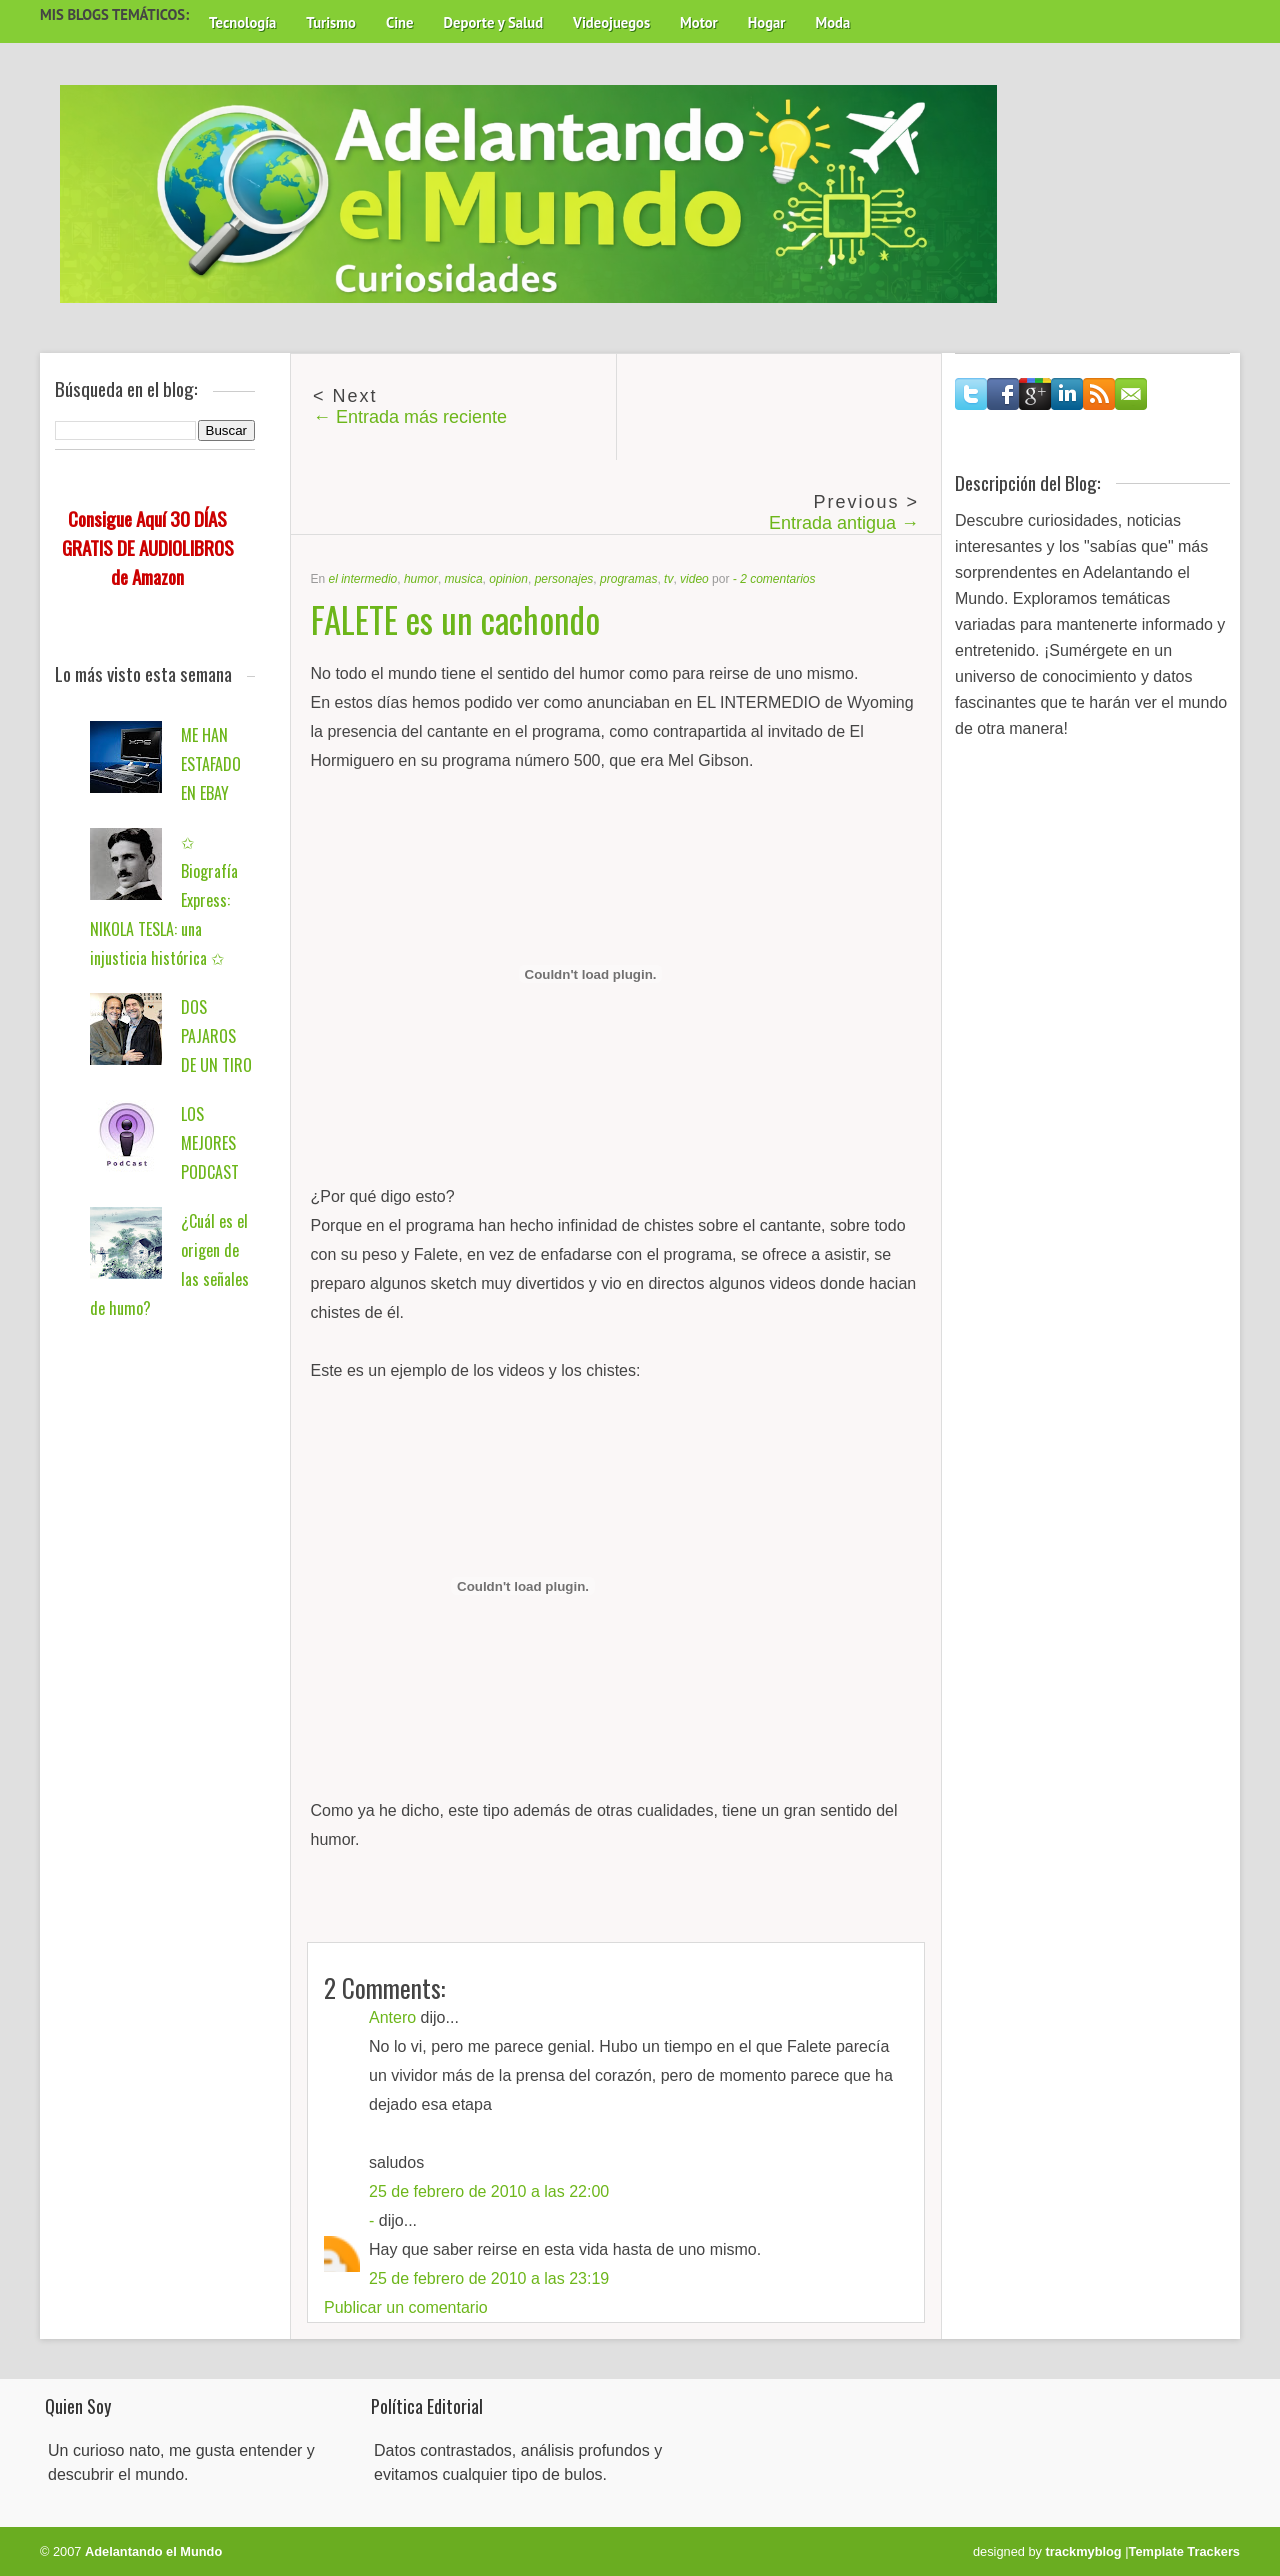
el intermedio (363, 579)
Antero (392, 2017)
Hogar (767, 22)
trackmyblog (1084, 2551)
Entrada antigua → (844, 523)
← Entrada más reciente (410, 417)
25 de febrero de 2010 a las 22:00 (489, 2191)
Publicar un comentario (406, 2307)
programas (628, 579)
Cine (400, 22)
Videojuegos (611, 22)
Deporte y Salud (494, 22)
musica (464, 579)
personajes (564, 579)
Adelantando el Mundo (153, 2551)
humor (421, 579)
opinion (508, 579)
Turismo (331, 22)
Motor (699, 22)
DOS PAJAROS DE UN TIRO (216, 1036)
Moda (832, 22)
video (694, 579)
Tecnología (242, 22)
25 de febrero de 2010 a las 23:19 (489, 2278)
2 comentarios (777, 579)
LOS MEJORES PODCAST (210, 1143)
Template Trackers (1184, 2551)
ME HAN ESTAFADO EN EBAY (211, 764)
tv (668, 579)
